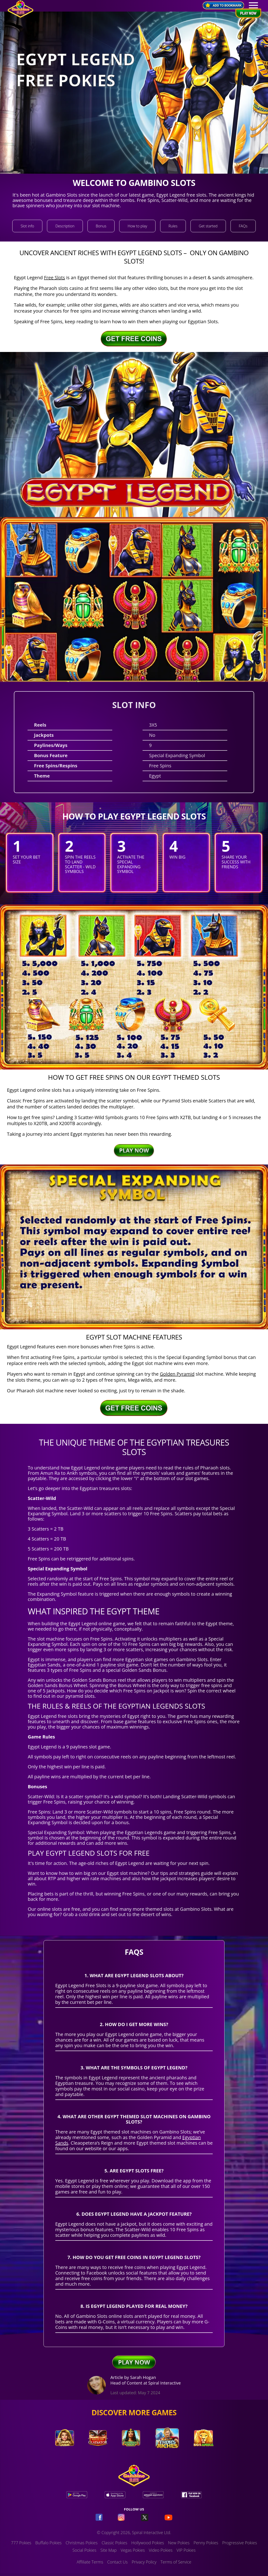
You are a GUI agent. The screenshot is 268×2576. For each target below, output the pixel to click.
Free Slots (54, 277)
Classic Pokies (115, 2550)
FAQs (243, 226)
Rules (173, 226)
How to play (137, 226)
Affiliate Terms (92, 2565)
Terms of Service (173, 2565)
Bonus (101, 226)
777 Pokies (26, 2550)
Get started (208, 226)
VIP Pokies (182, 2555)
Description (64, 226)
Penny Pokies (202, 2550)
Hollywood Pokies (147, 2550)
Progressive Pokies (234, 2550)
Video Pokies (159, 2555)
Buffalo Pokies (52, 2550)
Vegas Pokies (133, 2555)
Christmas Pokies (84, 2550)
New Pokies (176, 2550)
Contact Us (118, 2565)
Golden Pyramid (177, 1374)
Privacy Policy (143, 2565)
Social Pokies (87, 2555)
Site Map (110, 2555)
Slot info (27, 226)
